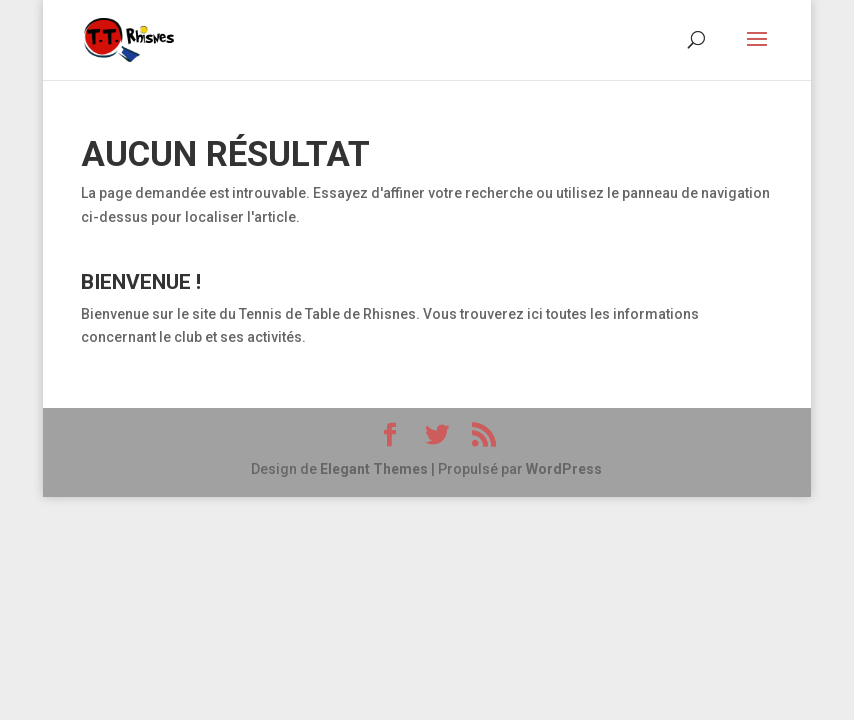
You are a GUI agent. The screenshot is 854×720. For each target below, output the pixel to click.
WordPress (564, 469)
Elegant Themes (374, 469)
